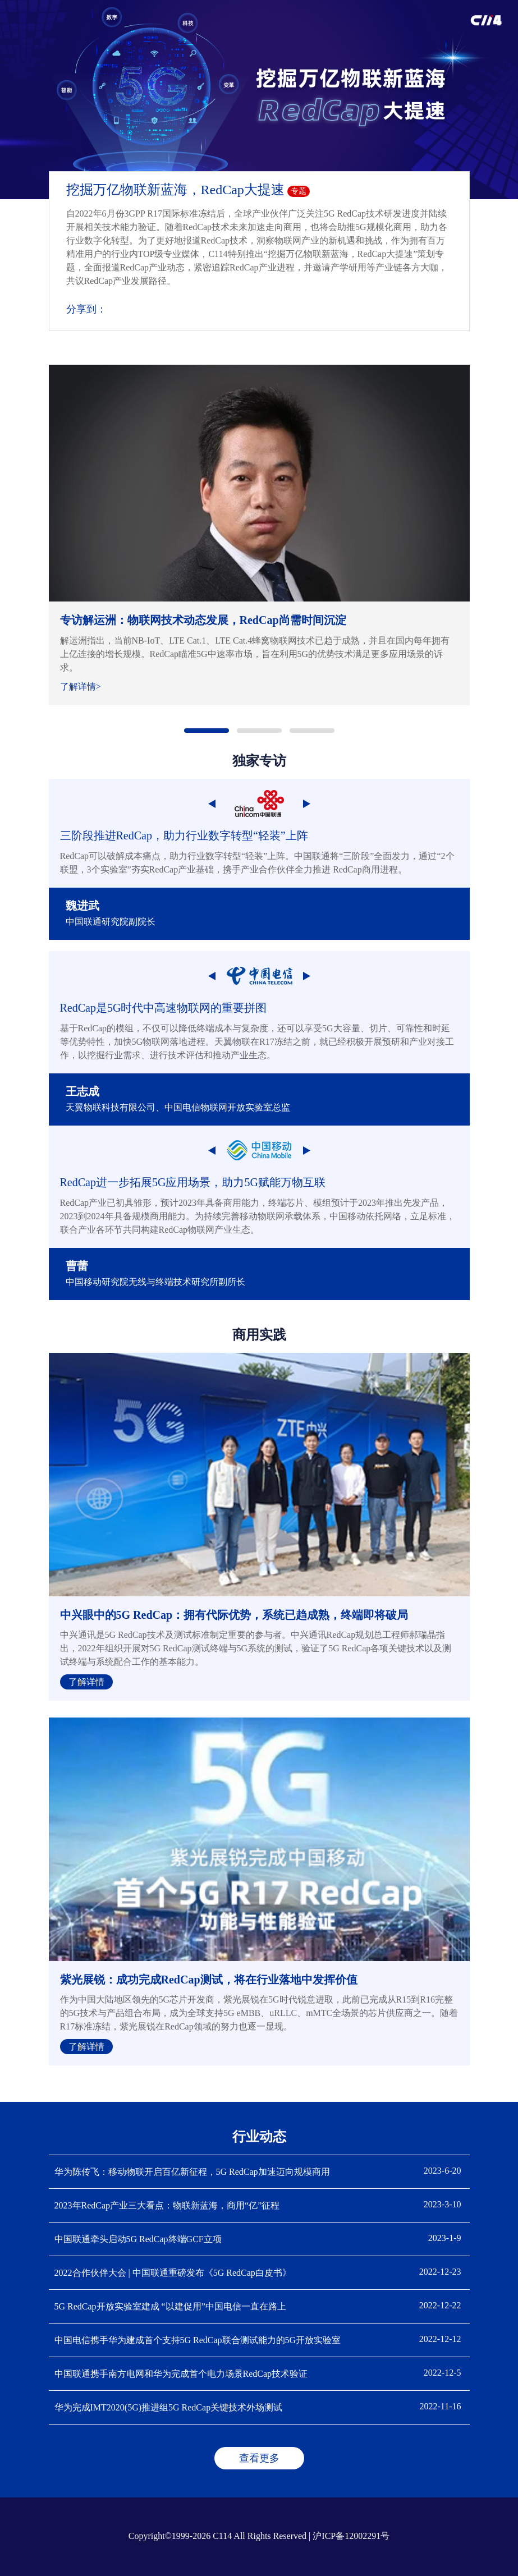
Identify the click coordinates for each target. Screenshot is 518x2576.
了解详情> (80, 686)
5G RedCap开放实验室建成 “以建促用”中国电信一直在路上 (170, 2306)
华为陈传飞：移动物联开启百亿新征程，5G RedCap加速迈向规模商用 (192, 2171)
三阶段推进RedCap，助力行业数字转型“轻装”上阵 (184, 835)
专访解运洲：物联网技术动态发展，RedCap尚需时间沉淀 (203, 620)
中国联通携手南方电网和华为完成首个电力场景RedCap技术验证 (181, 2373)
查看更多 (259, 2458)
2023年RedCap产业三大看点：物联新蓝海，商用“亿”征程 (167, 2205)
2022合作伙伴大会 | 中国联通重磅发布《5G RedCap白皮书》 (172, 2272)
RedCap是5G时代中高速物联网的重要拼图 (163, 1008)
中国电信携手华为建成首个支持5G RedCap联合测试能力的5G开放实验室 (197, 2340)
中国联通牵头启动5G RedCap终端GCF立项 (138, 2239)
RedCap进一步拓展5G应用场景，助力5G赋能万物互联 (193, 1182)
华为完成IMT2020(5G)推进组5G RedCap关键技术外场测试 (168, 2407)
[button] (206, 730)
